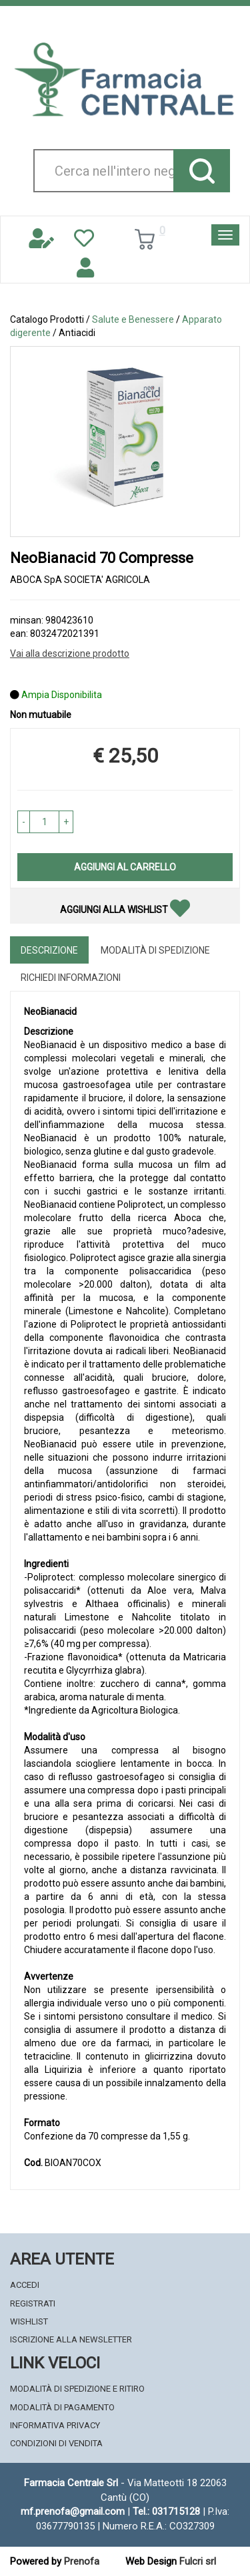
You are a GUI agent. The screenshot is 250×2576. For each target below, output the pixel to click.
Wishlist (29, 2321)
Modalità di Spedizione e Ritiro (77, 2389)
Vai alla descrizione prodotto (69, 653)
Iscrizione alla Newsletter (71, 2339)
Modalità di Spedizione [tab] (155, 950)
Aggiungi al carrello (125, 867)
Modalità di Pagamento (62, 2407)
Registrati (32, 2303)
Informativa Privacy (55, 2425)
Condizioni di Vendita (56, 2443)
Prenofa (81, 2561)
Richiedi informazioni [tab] (71, 977)
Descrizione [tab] (49, 950)
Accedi (24, 2285)
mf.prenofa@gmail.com (73, 2511)
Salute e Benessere (133, 319)
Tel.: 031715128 (166, 2511)
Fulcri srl (197, 2561)
